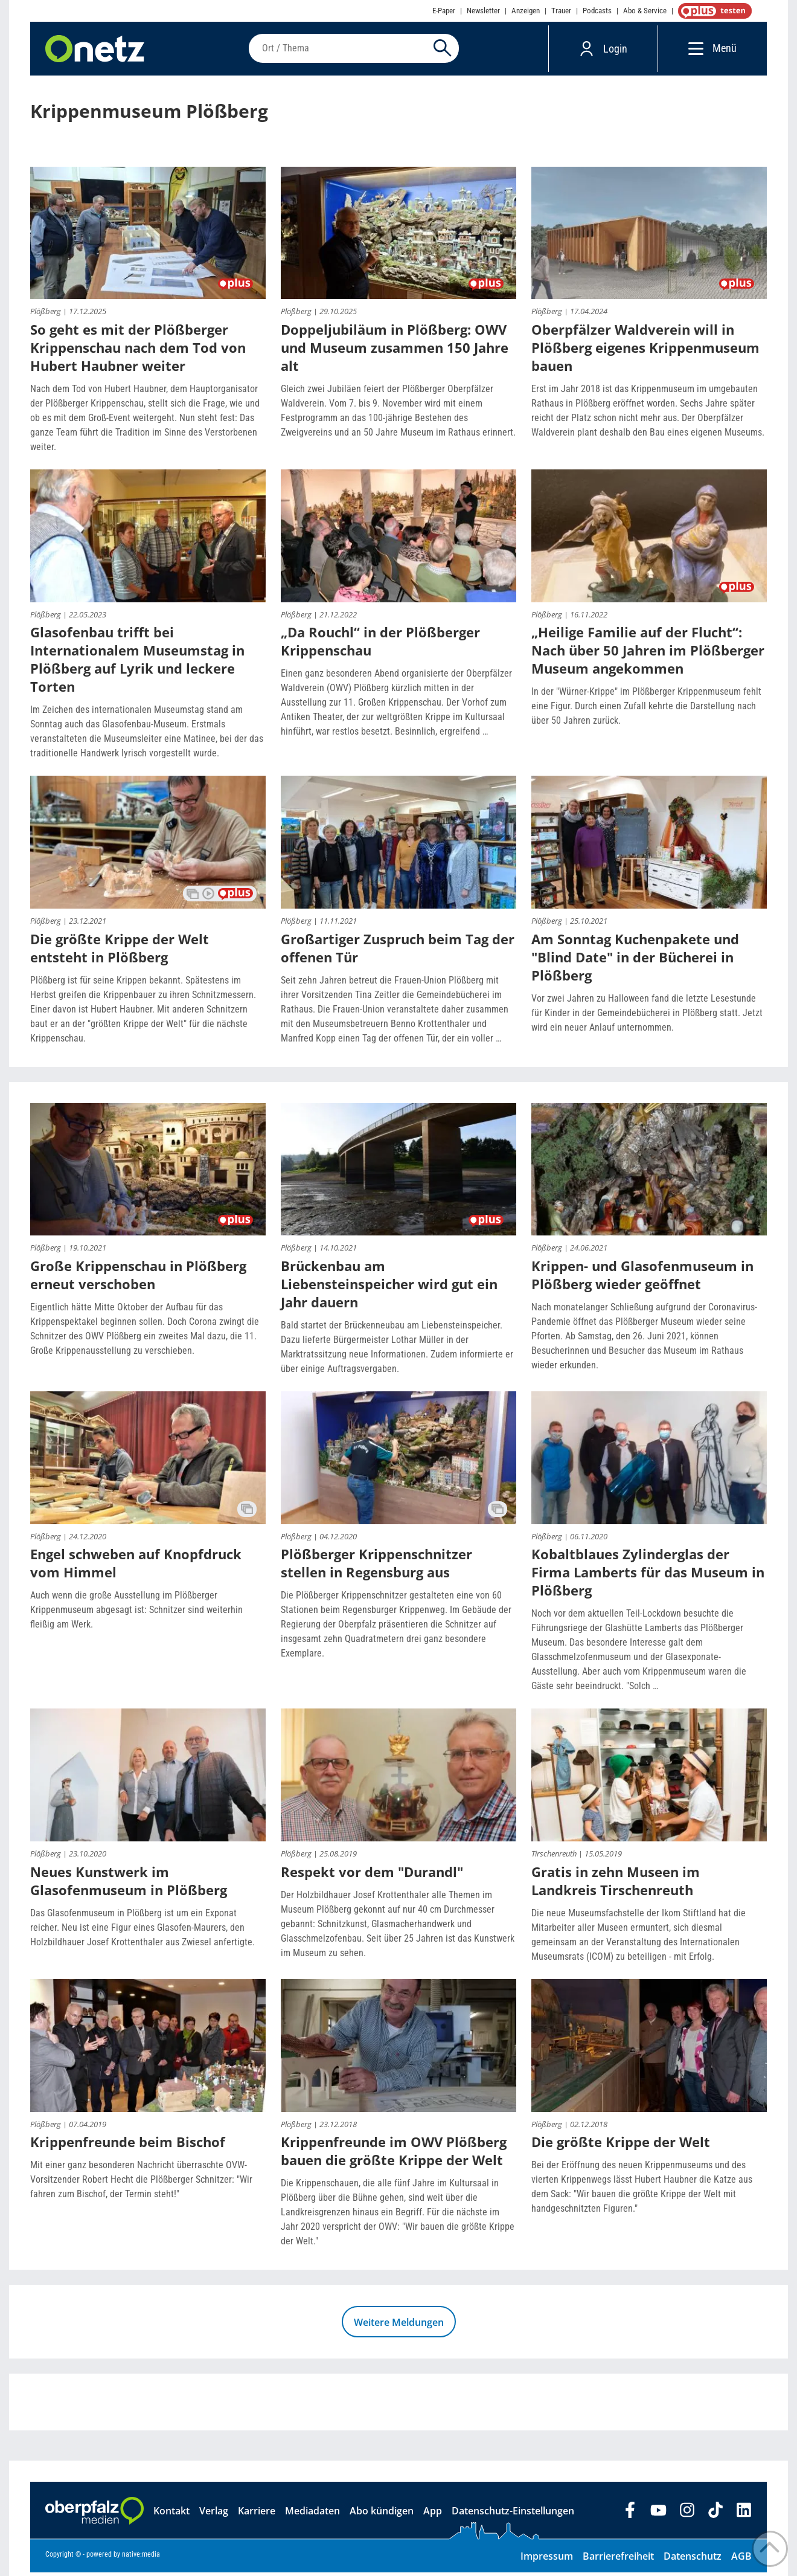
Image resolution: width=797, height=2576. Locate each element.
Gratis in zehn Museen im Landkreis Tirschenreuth (615, 1884)
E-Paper (443, 10)
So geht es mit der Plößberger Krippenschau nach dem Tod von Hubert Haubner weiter (138, 351)
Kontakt (171, 2514)
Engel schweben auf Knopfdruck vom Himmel (136, 1566)
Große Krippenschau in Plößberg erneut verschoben (138, 1278)
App (432, 2514)
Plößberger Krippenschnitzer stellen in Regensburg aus (376, 1566)
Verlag (213, 2514)
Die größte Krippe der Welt (620, 2145)
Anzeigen (525, 10)
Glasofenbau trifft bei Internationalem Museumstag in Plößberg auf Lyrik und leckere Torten (137, 662)
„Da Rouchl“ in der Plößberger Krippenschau (380, 644)
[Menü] (692, 49)
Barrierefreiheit (618, 2559)
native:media (141, 2558)
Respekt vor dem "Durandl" (372, 1875)
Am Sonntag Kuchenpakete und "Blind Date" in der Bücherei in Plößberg (635, 960)
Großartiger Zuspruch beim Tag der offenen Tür (397, 951)
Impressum (546, 2559)
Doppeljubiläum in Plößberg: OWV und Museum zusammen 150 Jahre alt (394, 351)
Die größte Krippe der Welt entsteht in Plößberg (119, 951)
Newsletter (483, 10)
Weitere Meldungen (399, 2326)
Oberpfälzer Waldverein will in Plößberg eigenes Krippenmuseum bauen (645, 351)
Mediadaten (312, 2514)
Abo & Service (645, 10)
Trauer (561, 10)
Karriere (256, 2514)
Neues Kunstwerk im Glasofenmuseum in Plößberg (128, 1884)
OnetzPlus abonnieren (712, 11)
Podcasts (597, 10)
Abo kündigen (382, 2514)
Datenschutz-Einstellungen (513, 2514)
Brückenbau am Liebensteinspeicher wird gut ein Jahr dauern (389, 1287)
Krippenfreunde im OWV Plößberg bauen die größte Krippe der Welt (394, 2154)
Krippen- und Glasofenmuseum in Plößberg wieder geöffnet (642, 1278)
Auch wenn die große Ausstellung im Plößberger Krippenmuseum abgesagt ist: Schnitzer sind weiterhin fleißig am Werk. (136, 1613)
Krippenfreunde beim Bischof (127, 2145)
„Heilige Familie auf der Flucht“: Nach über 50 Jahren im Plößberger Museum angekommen (647, 653)
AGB (741, 2559)
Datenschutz (693, 2559)
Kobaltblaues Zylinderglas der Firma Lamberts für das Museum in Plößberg (647, 1575)
